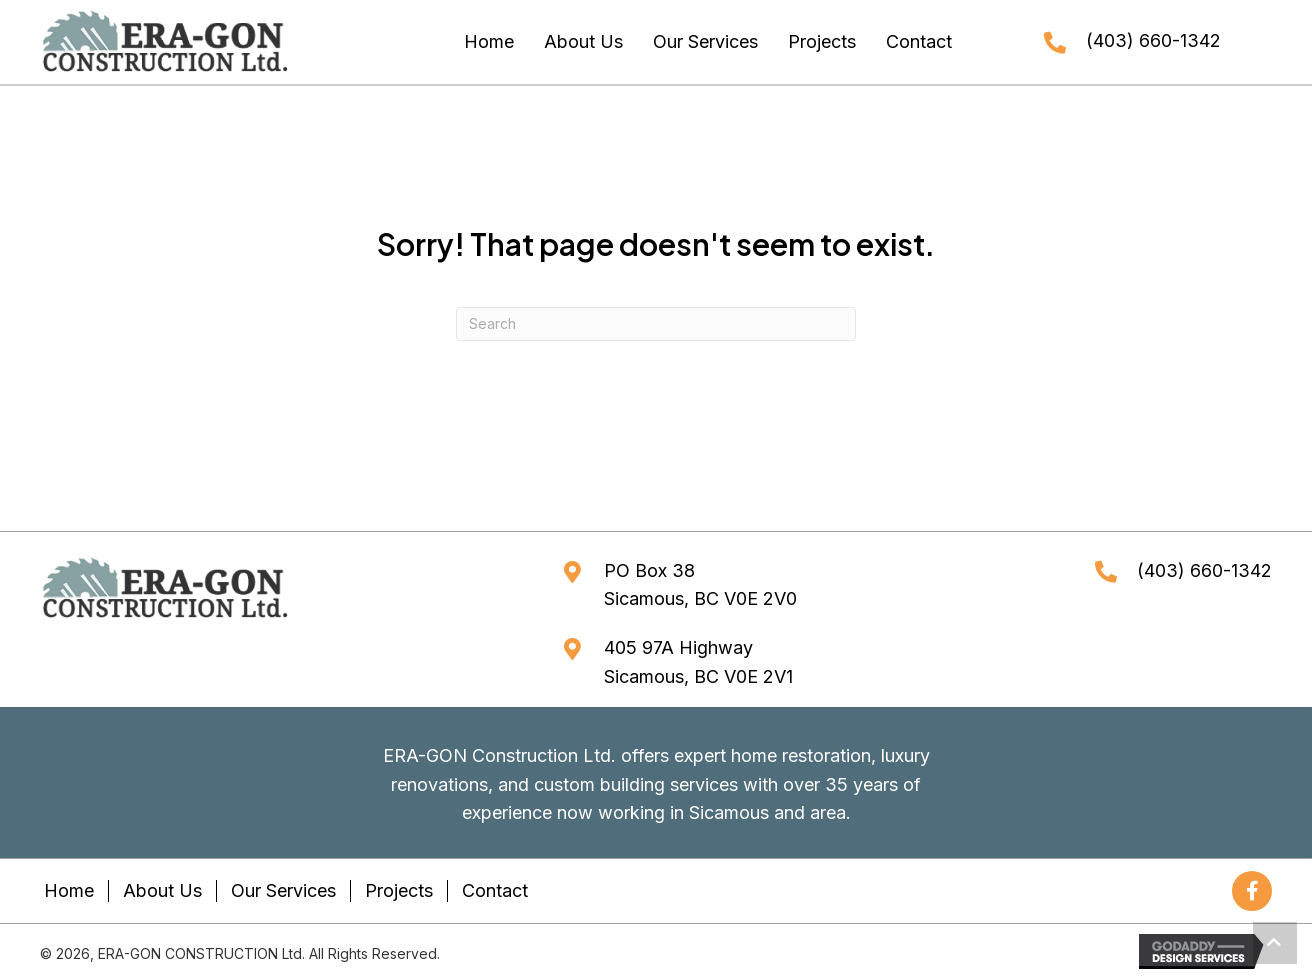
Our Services (283, 890)
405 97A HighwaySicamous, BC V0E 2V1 (698, 662)
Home (69, 890)
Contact (495, 890)
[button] (1252, 891)
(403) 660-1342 (1153, 40)
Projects (399, 890)
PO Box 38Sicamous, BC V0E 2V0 (700, 585)
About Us (162, 890)
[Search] (656, 324)
